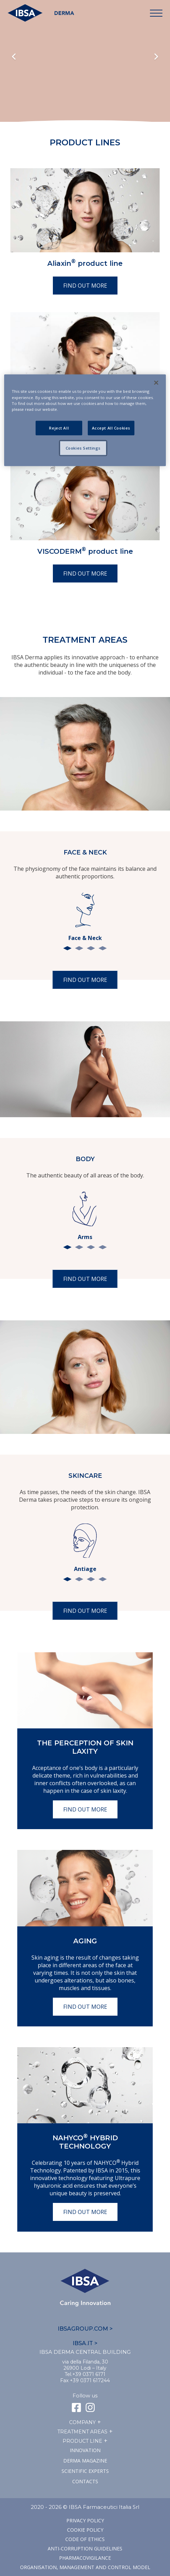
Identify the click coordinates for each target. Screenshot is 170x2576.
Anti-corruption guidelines (85, 2548)
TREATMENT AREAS (82, 2432)
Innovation (85, 2450)
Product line (82, 2441)
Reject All (59, 427)
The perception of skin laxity (85, 1747)
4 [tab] (102, 948)
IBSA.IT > (85, 2343)
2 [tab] (79, 948)
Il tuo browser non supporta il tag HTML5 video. (85, 74)
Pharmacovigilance (85, 2558)
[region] (85, 420)
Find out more (85, 285)
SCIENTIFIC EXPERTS (85, 2471)
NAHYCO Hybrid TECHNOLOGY (85, 2142)
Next (156, 57)
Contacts (85, 2481)
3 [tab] (91, 948)
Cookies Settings (83, 447)
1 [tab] (67, 948)
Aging (85, 1941)
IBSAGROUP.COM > (85, 2328)
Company (82, 2422)
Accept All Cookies (111, 427)
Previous (13, 57)
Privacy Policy (85, 2520)
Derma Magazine (85, 2460)
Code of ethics (85, 2539)
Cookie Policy (85, 2530)
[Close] (156, 382)
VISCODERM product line (85, 551)
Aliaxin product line (85, 263)
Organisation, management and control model (85, 2567)
